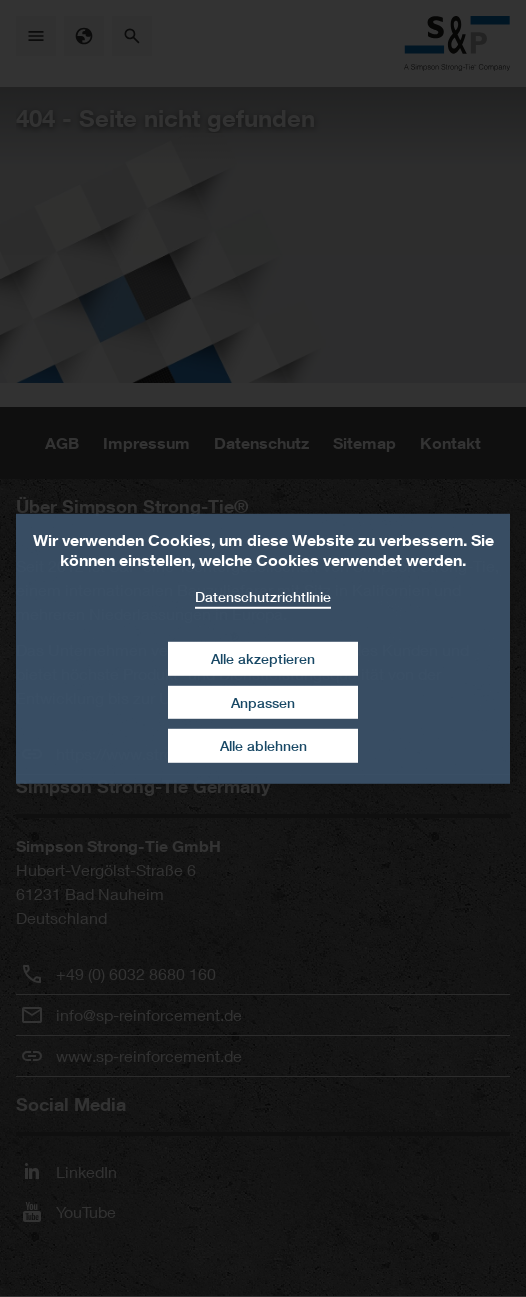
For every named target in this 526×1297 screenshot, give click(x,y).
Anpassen (263, 702)
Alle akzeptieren (263, 658)
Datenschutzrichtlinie (263, 595)
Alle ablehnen (263, 745)
